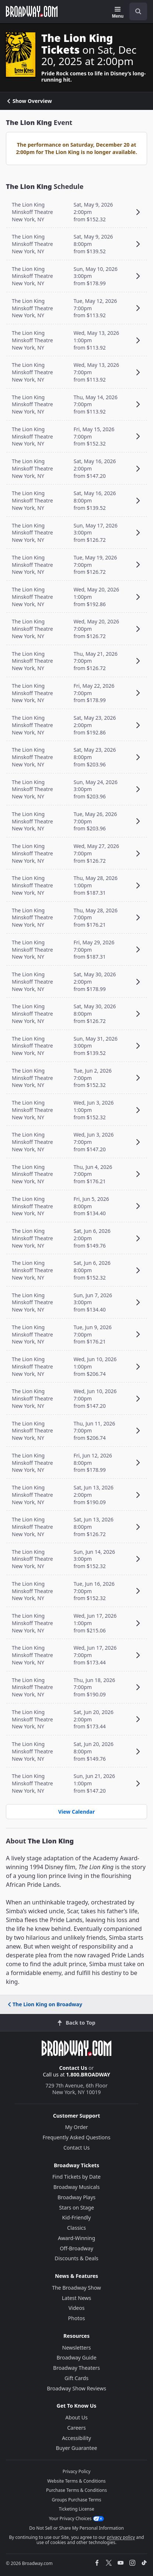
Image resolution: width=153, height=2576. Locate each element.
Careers (76, 2427)
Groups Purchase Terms (76, 2500)
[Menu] (118, 12)
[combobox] (135, 11)
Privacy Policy (77, 2471)
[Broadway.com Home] (32, 11)
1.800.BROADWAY (88, 2074)
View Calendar (76, 1811)
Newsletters (76, 2347)
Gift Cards (76, 2378)
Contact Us (73, 2067)
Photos (76, 2318)
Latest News (76, 2297)
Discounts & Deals (76, 2258)
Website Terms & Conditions (76, 2481)
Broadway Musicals (76, 2186)
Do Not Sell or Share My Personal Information (76, 2528)
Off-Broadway (76, 2248)
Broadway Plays (76, 2197)
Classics (76, 2227)
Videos (77, 2307)
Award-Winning (76, 2238)
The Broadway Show (76, 2287)
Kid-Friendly (76, 2217)
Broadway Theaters (76, 2367)
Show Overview (29, 101)
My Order (76, 2127)
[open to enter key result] (138, 11)
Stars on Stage (76, 2207)
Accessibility (76, 2437)
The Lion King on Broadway (44, 2004)
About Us (76, 2417)
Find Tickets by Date (76, 2176)
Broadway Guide (76, 2357)
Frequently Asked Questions (77, 2137)
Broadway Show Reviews (76, 2388)
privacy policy (121, 2537)
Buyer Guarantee (76, 2447)
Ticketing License (76, 2509)
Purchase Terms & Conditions (76, 2490)
